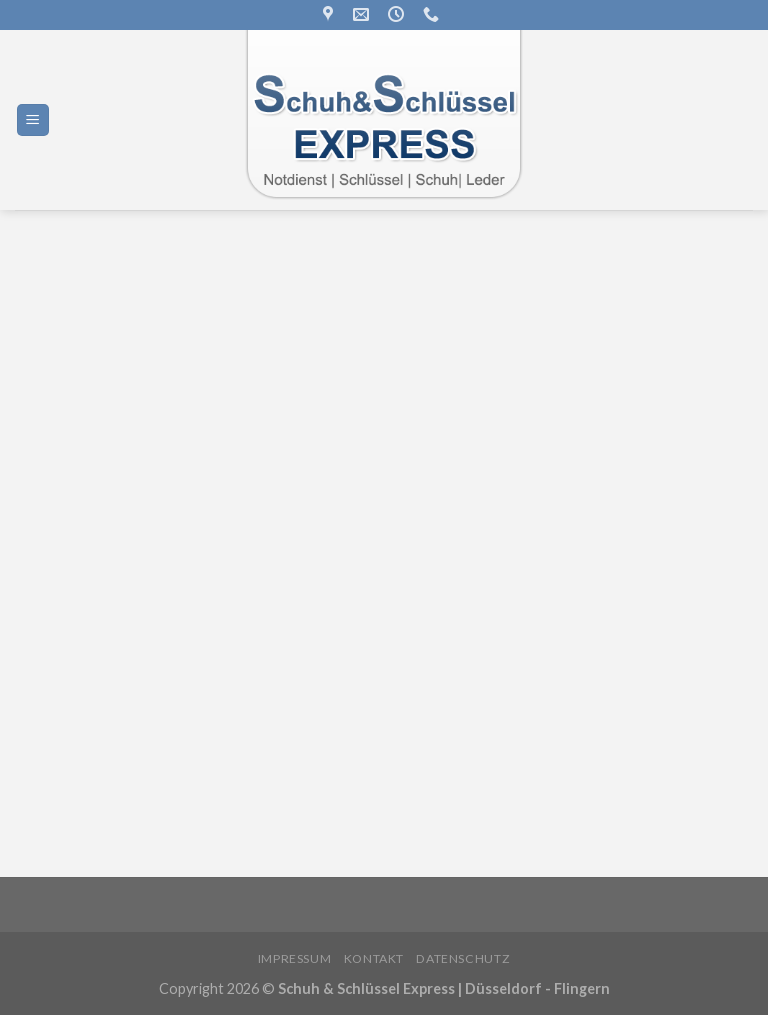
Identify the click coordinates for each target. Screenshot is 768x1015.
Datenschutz (463, 958)
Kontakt (374, 958)
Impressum (295, 958)
